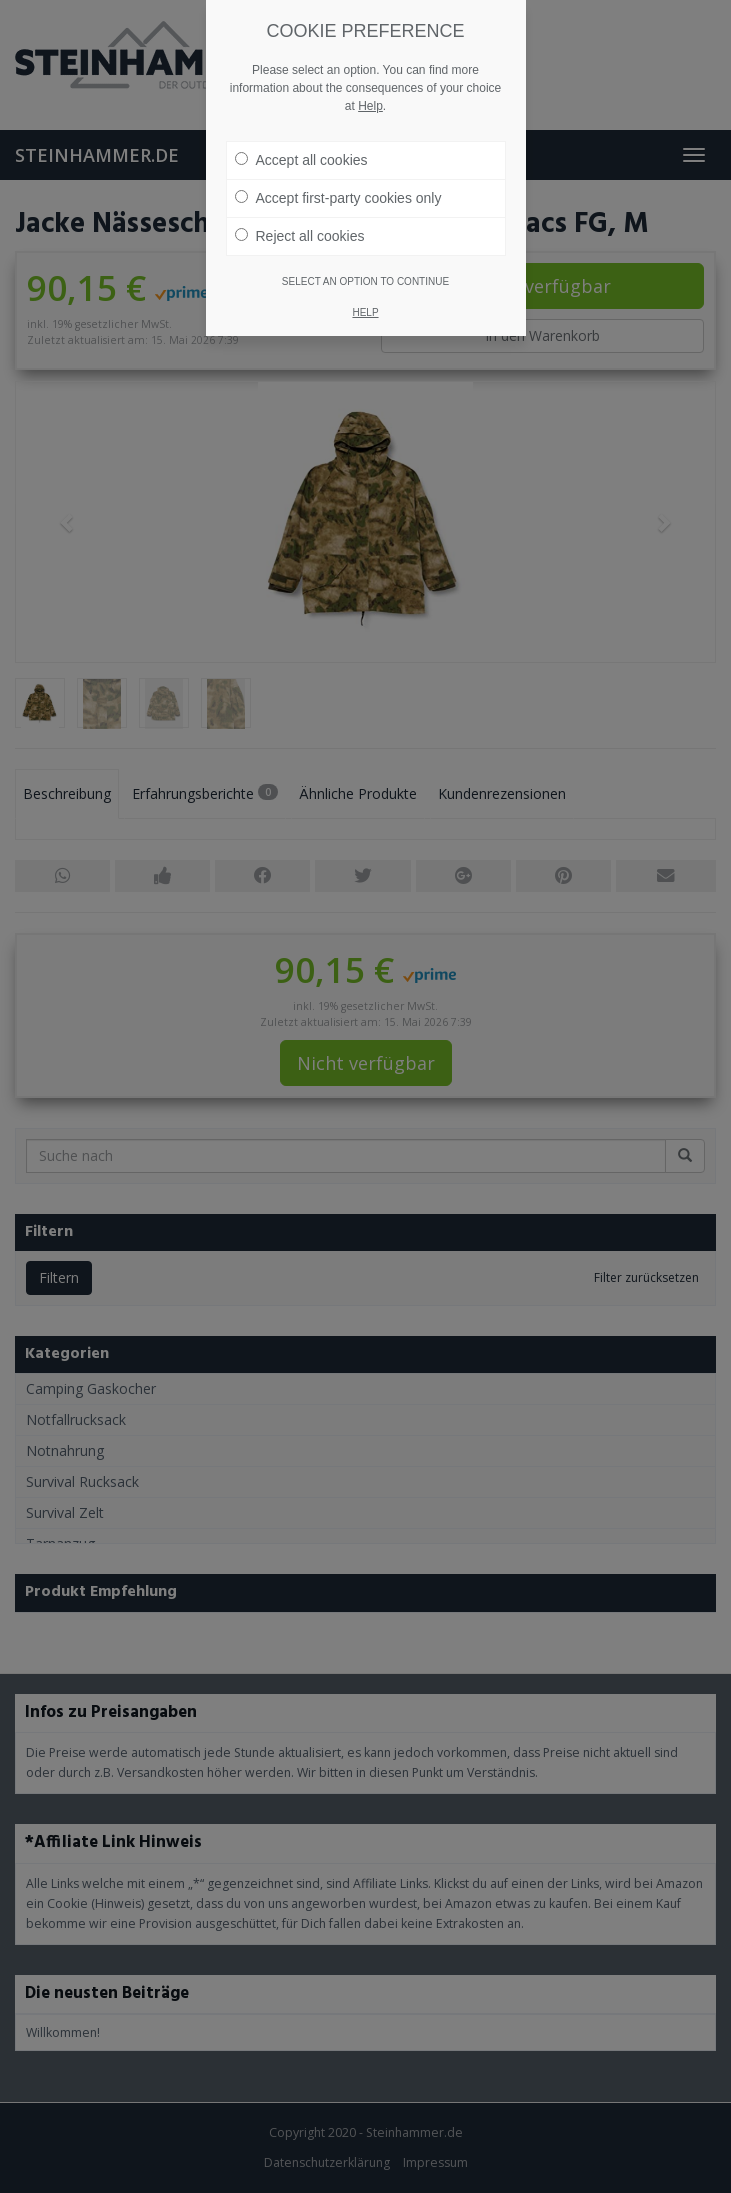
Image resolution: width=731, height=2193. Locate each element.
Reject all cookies (300, 236)
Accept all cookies (301, 160)
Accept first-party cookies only (338, 198)
